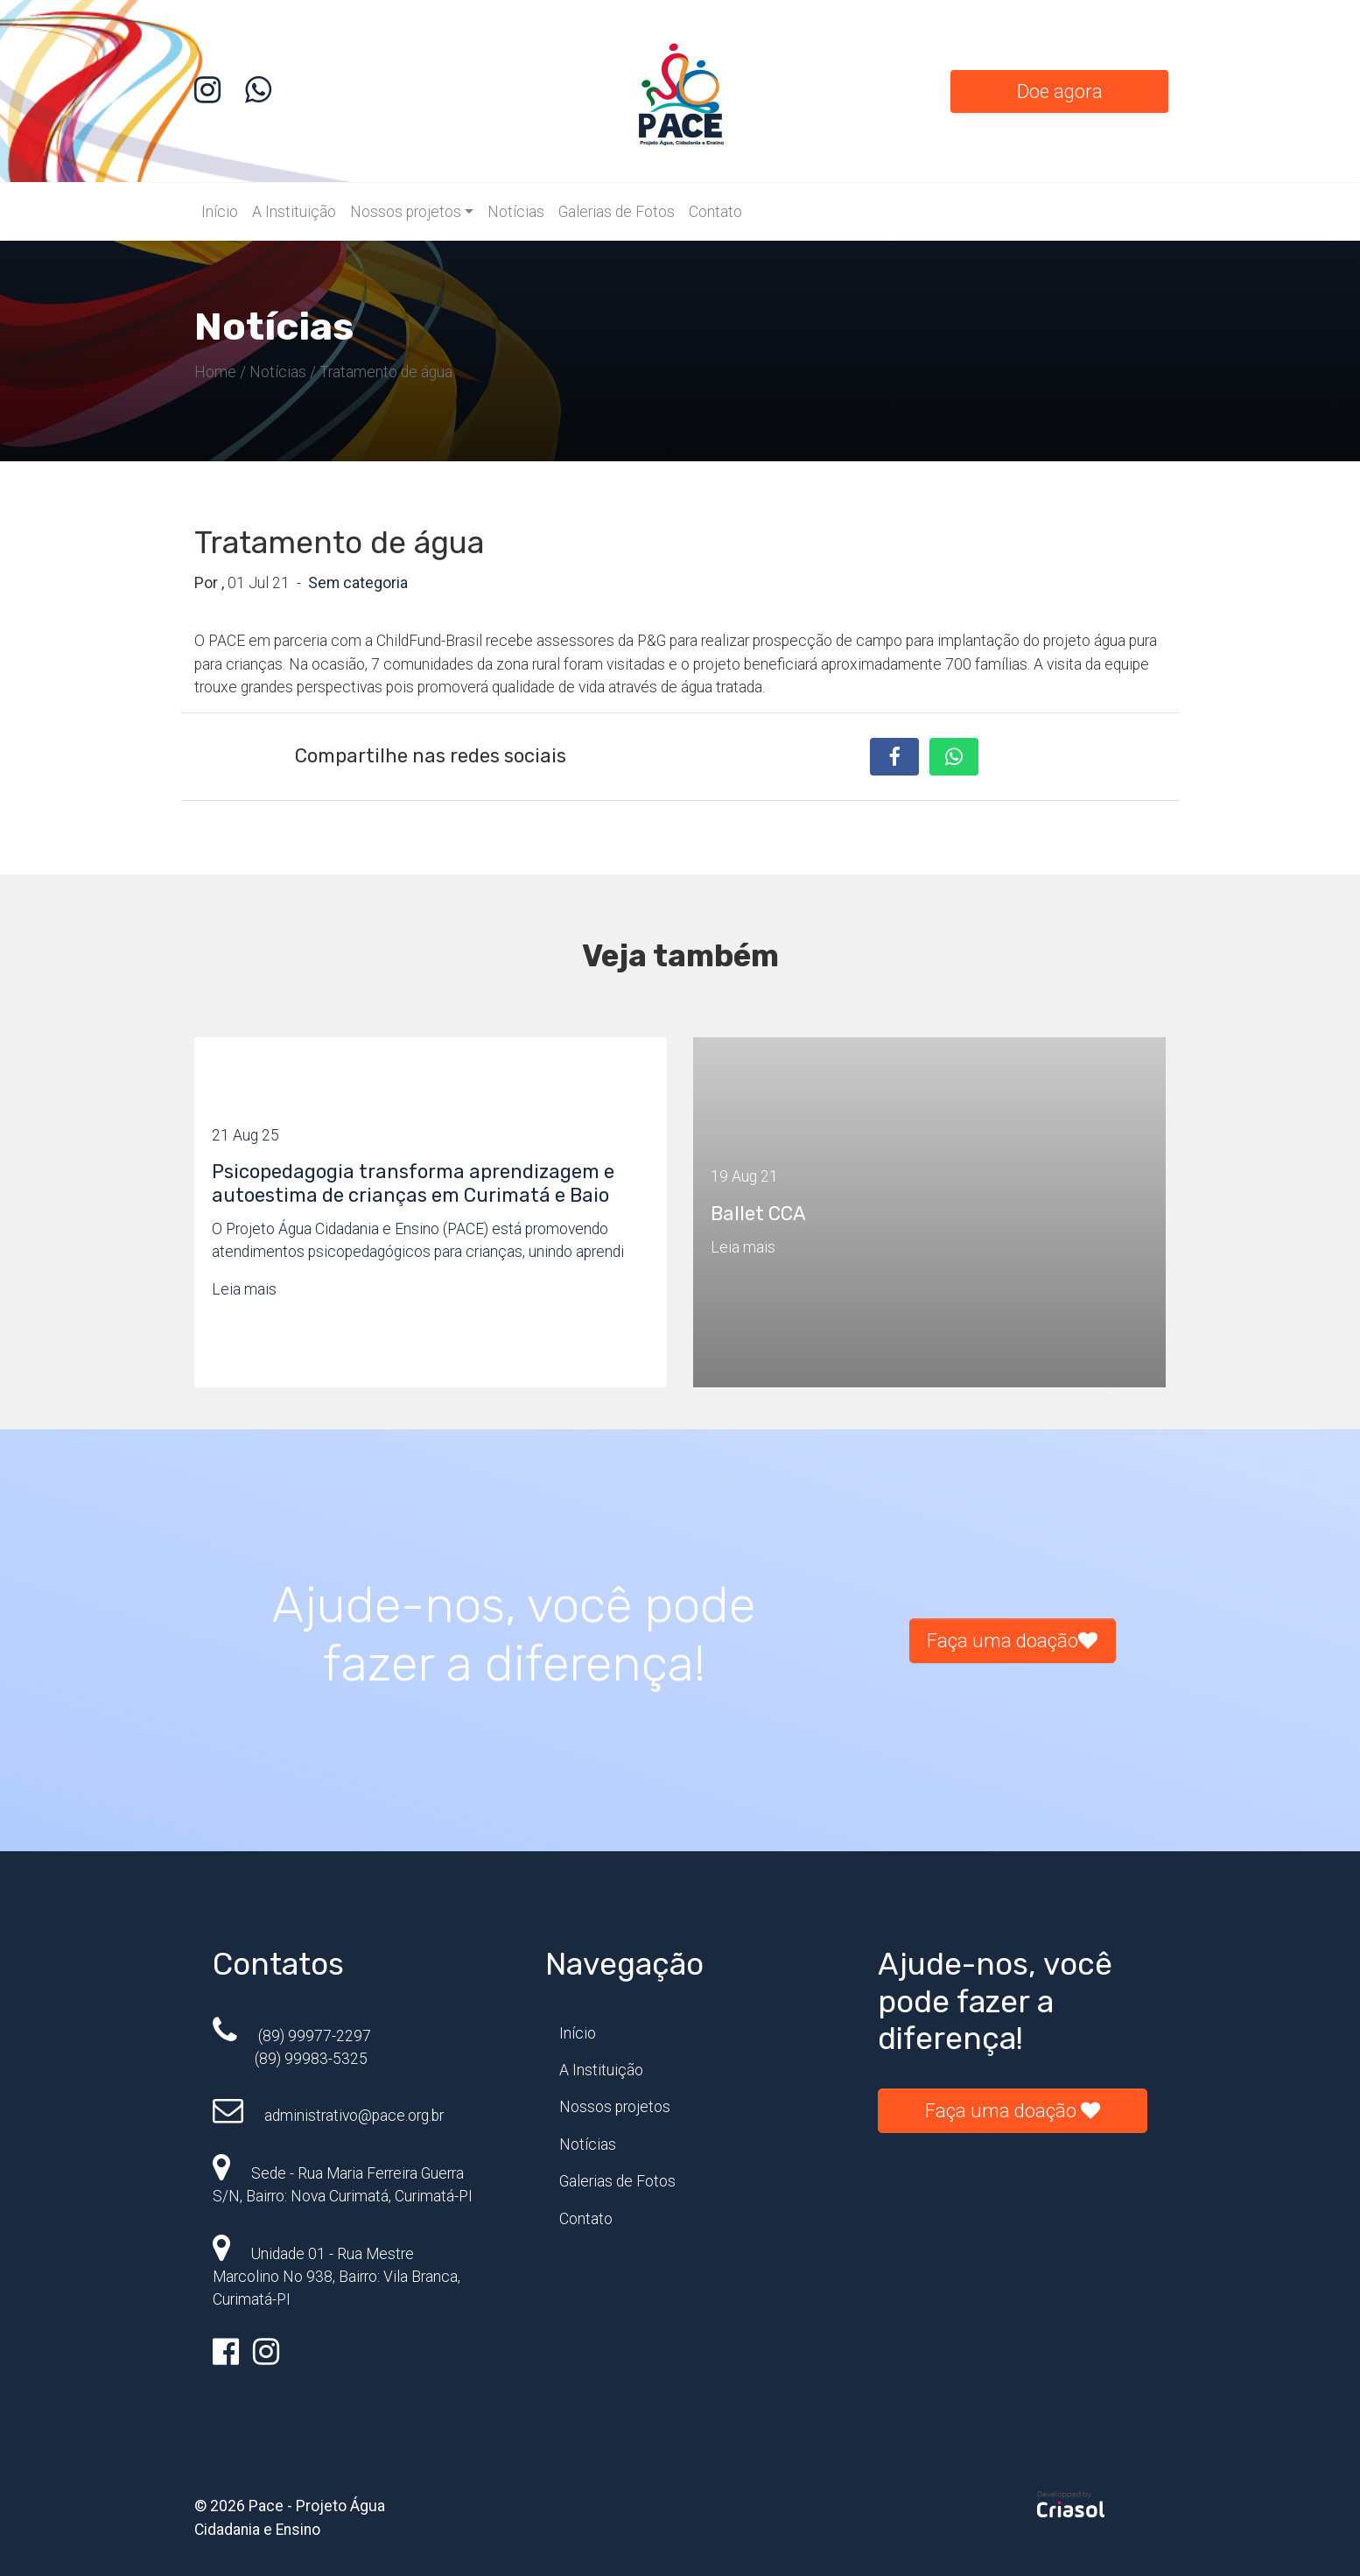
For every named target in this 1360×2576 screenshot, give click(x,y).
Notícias (515, 212)
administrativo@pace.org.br (328, 2115)
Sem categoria (358, 583)
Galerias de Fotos (616, 212)
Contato (715, 212)
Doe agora (1060, 91)
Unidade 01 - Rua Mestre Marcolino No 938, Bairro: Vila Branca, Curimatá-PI (336, 2277)
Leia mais (244, 1289)
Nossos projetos (405, 212)
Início (219, 212)
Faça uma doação (1012, 1641)
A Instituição (294, 212)
